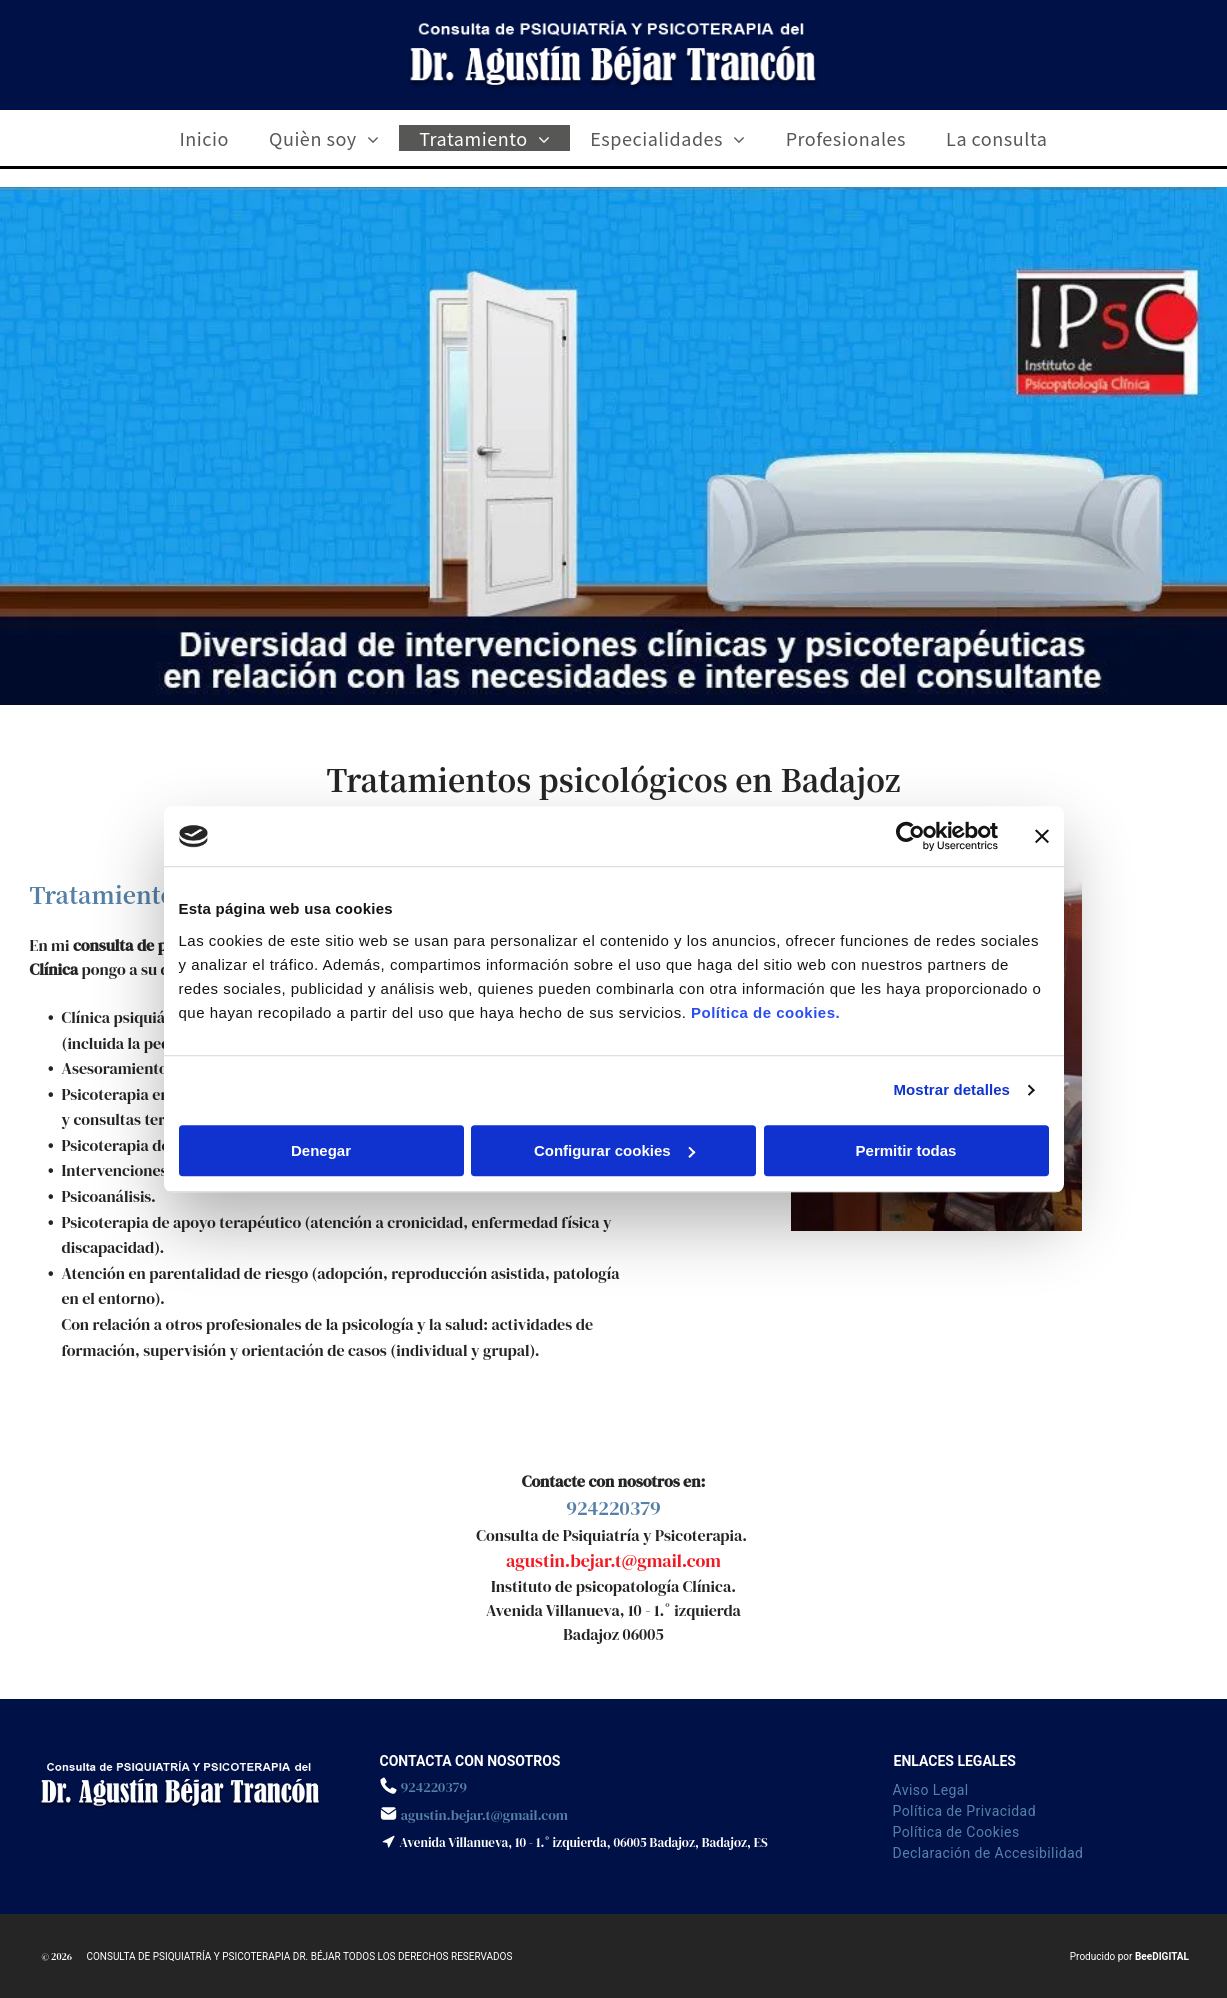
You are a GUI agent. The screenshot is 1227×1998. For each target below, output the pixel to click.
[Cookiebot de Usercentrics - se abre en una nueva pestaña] (910, 836)
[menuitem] (204, 138)
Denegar (321, 1150)
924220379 (613, 1508)
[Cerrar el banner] (1042, 836)
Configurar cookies (614, 1150)
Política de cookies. (765, 1012)
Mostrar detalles (951, 1089)
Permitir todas (906, 1150)
